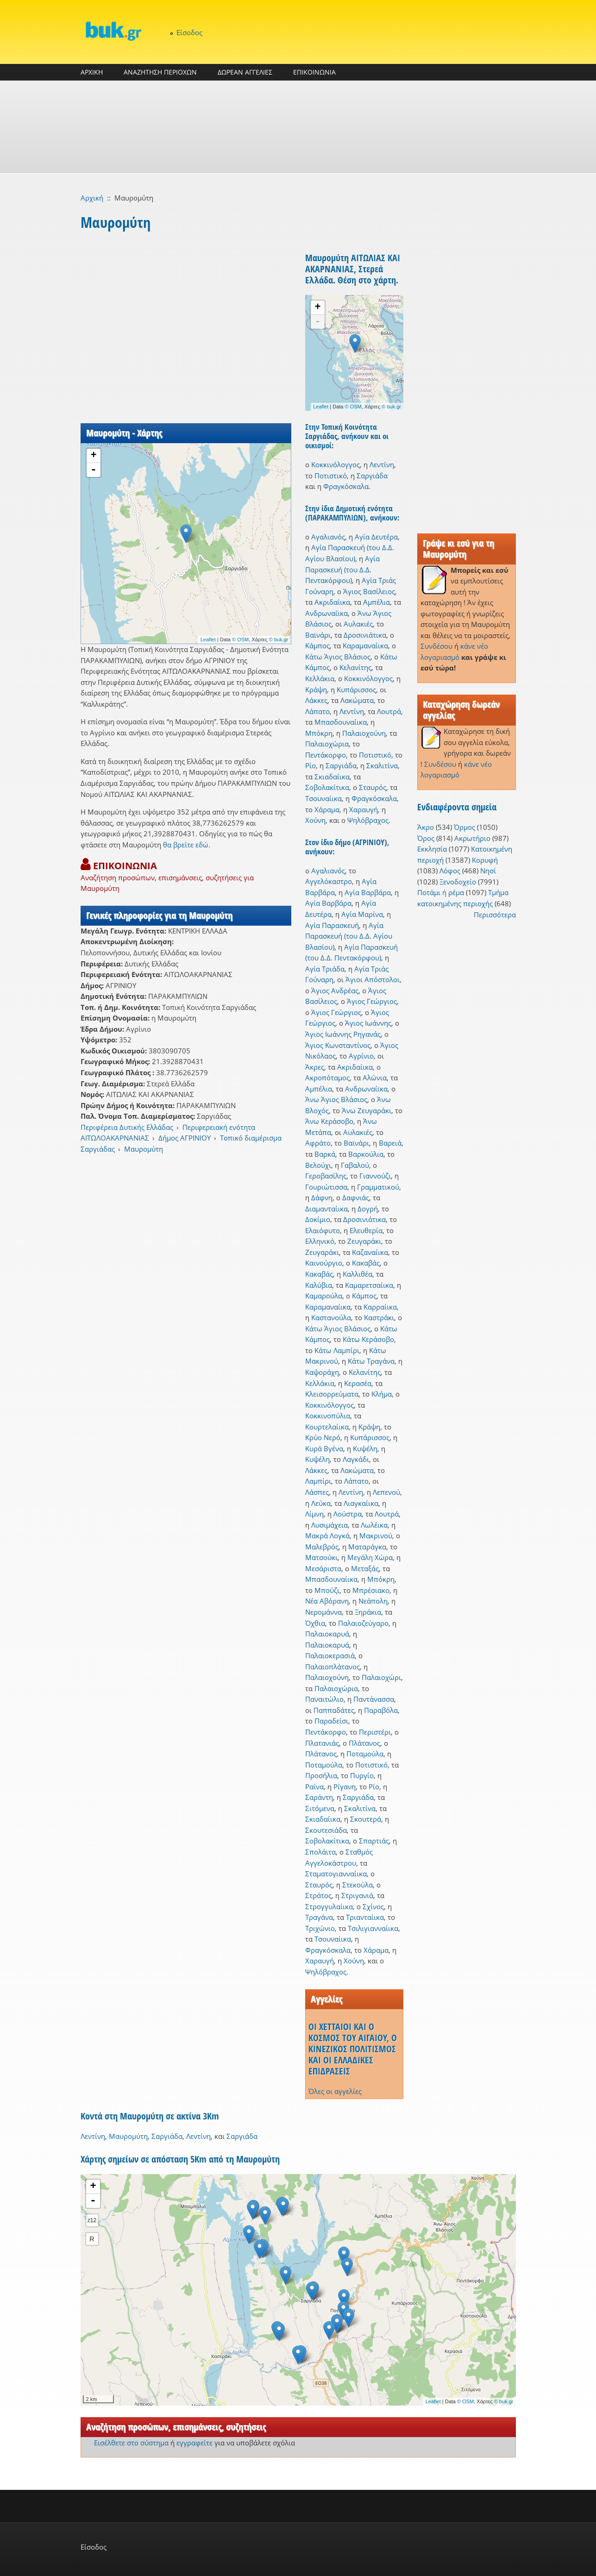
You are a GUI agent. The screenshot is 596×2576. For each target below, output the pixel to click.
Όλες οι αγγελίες (335, 2091)
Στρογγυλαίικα (329, 1906)
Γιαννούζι (375, 1175)
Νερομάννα (323, 1612)
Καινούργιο (323, 1262)
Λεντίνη (382, 464)
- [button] (93, 470)
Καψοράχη (322, 1372)
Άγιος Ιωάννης (368, 1023)
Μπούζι (326, 1590)
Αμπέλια (376, 602)
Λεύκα (321, 1503)
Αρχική (92, 197)
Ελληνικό (319, 1241)
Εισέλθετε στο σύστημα (131, 2442)
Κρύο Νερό (322, 1437)
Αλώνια (375, 1077)
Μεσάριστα (323, 1568)
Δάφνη (322, 1197)
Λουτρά (389, 711)
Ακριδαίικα (332, 602)
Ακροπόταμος (327, 1077)
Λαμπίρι (318, 1480)
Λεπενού (386, 1492)
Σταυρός (372, 787)
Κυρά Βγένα (324, 1448)
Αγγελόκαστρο (328, 881)
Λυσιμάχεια (329, 1524)
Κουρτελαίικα (327, 1426)
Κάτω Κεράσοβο (368, 1339)
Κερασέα (357, 1383)
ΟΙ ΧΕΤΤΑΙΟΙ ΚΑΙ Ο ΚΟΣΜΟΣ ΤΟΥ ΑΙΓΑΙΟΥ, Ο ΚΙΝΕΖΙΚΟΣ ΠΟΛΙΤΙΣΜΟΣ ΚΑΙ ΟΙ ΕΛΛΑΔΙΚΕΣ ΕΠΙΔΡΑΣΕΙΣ (352, 2048)
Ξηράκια (368, 1612)
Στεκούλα (357, 1884)
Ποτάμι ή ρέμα (440, 892)
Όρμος (464, 827)
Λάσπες (317, 1492)
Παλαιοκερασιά (330, 1655)
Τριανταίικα (365, 1917)
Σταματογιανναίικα (336, 1873)
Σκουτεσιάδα (326, 1830)
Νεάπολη (373, 1600)
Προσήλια (321, 1775)
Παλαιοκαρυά (327, 1633)
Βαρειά (390, 1142)
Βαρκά (324, 1154)
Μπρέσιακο (370, 1590)
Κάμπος (317, 645)
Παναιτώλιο (324, 1699)
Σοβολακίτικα (327, 787)
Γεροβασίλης (325, 1175)
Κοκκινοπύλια (327, 1415)
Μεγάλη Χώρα (370, 1557)
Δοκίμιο (317, 1219)
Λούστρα (347, 1513)
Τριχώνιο (320, 1928)
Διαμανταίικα (326, 1208)
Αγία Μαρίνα (362, 914)
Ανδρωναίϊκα (326, 613)
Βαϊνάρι (318, 634)
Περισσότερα (495, 914)
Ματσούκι (321, 1557)
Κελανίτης (355, 667)
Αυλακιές (358, 623)
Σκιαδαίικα (332, 776)
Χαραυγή (363, 809)
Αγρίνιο (361, 1055)
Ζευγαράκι (364, 1241)
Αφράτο (318, 1142)
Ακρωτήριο (472, 838)
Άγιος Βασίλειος (369, 591)
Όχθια (315, 1623)
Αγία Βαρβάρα (368, 892)
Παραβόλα (381, 1710)
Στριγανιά (357, 1895)
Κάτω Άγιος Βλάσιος (337, 656)
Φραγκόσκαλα (346, 486)
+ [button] (93, 456)
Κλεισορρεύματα (331, 1393)
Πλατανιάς (322, 1743)
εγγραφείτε (194, 2442)
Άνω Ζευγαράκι (366, 1110)
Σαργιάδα (372, 475)
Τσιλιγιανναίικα (373, 1928)
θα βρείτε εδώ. (186, 844)
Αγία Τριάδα (325, 968)
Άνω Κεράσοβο (329, 1121)
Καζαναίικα (370, 1252)
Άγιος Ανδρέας (334, 990)
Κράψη (316, 689)
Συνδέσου (436, 646)
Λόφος (449, 870)
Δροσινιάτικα (365, 634)
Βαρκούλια (365, 1154)
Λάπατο (317, 711)
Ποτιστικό (330, 475)
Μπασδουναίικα (340, 722)
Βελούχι (318, 1165)
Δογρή (368, 1208)
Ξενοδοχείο (457, 881)
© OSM (240, 639)
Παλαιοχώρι (381, 1677)
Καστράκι (379, 1317)
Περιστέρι (375, 1731)
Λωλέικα (374, 1524)
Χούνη (315, 820)
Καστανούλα (331, 1317)
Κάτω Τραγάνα (371, 1361)
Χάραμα (326, 809)
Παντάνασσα (373, 1699)
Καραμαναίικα (365, 645)
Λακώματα (357, 700)
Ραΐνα (314, 1786)
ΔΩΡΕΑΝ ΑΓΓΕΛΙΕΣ (245, 72)
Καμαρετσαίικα (369, 1285)
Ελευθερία (366, 1230)
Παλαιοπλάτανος (332, 1666)
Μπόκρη (319, 733)
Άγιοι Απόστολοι (372, 979)
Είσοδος (189, 32)
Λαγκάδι (356, 1459)
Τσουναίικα (323, 798)
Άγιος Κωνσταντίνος (337, 1045)
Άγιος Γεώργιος (372, 1001)
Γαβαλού (355, 1165)
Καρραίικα (380, 1306)
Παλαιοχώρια (327, 743)
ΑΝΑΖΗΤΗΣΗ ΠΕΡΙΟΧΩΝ (160, 72)
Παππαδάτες (334, 1710)
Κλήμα (381, 1393)
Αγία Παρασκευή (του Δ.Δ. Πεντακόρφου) (342, 569)
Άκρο (425, 827)
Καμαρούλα (323, 1295)
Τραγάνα (319, 1917)
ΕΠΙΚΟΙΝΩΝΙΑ (314, 72)
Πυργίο (362, 1775)
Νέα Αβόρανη (327, 1600)
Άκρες (314, 1067)
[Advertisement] (298, 127)
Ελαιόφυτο (322, 1230)
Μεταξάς (365, 1568)
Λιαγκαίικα (361, 1503)
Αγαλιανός (328, 536)
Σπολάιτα (320, 1851)
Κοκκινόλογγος (335, 464)
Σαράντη (319, 1797)
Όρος (425, 838)
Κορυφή (485, 860)
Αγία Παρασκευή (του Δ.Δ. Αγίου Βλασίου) (348, 936)
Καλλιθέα (357, 1274)
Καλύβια (318, 1285)
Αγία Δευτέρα (376, 536)
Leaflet (208, 639)
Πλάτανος (364, 1743)
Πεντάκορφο (325, 754)
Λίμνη (314, 1513)
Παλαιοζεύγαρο (363, 1623)
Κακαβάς (366, 1262)
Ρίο (310, 765)
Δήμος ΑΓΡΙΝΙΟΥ (184, 1137)
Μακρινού (375, 1535)
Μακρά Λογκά (327, 1535)
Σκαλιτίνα (382, 765)
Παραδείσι (331, 1720)
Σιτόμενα (319, 1808)
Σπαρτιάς (374, 1840)
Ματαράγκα (367, 1546)
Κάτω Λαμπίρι (336, 1350)
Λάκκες (316, 700)
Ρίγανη (344, 1786)
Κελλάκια (319, 678)
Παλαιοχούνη (364, 733)
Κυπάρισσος (356, 689)
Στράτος (318, 1895)
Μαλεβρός (322, 1546)
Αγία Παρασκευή (332, 925)
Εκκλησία (432, 848)
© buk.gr (279, 639)
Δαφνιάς (355, 1197)
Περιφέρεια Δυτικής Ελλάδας (127, 1127)
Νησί (488, 870)
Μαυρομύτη (143, 1148)
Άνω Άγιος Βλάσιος (336, 1099)
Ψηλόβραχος (368, 820)
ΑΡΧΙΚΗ (92, 72)
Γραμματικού (378, 1186)
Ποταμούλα (364, 1753)
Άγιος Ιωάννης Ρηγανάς (343, 1034)
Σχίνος (373, 1906)
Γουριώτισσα (326, 1186)
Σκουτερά (365, 1819)
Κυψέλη (365, 1448)
